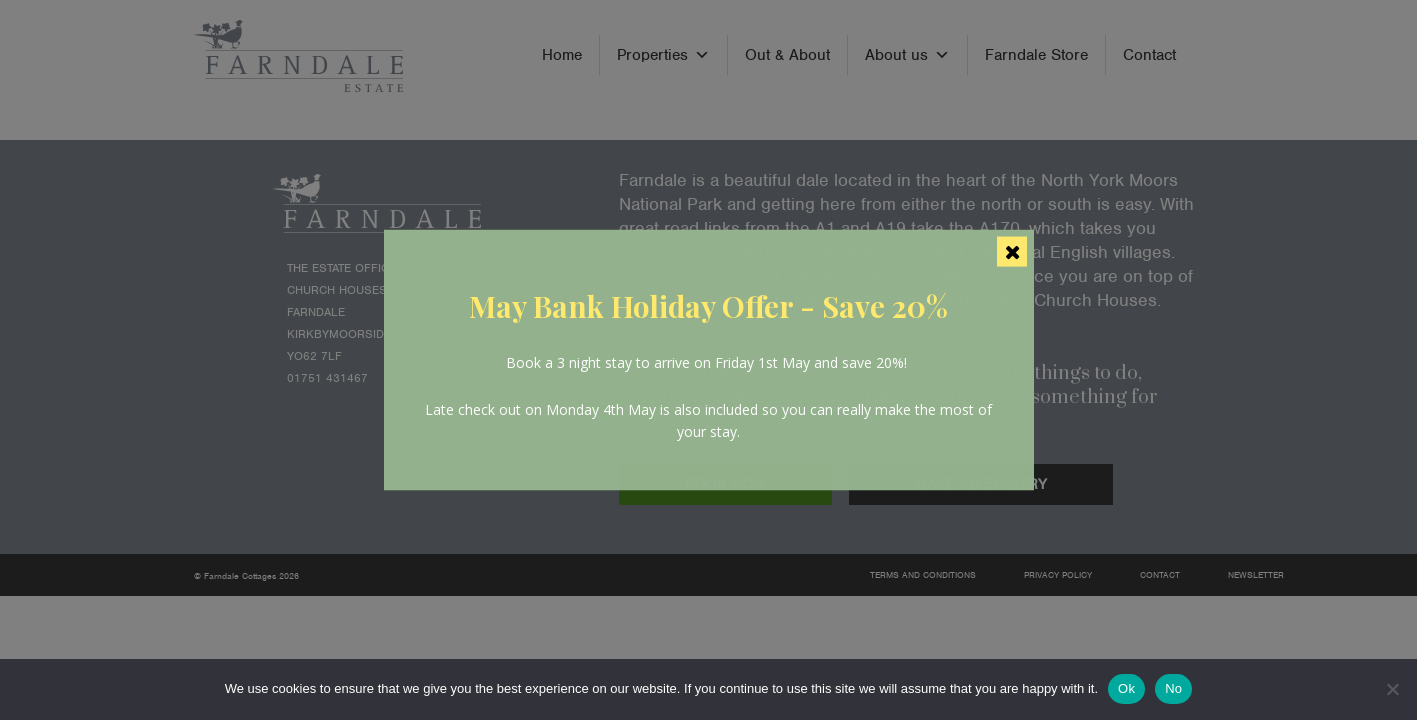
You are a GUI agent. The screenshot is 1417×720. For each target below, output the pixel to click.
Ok (1126, 688)
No (1173, 688)
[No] (1392, 689)
